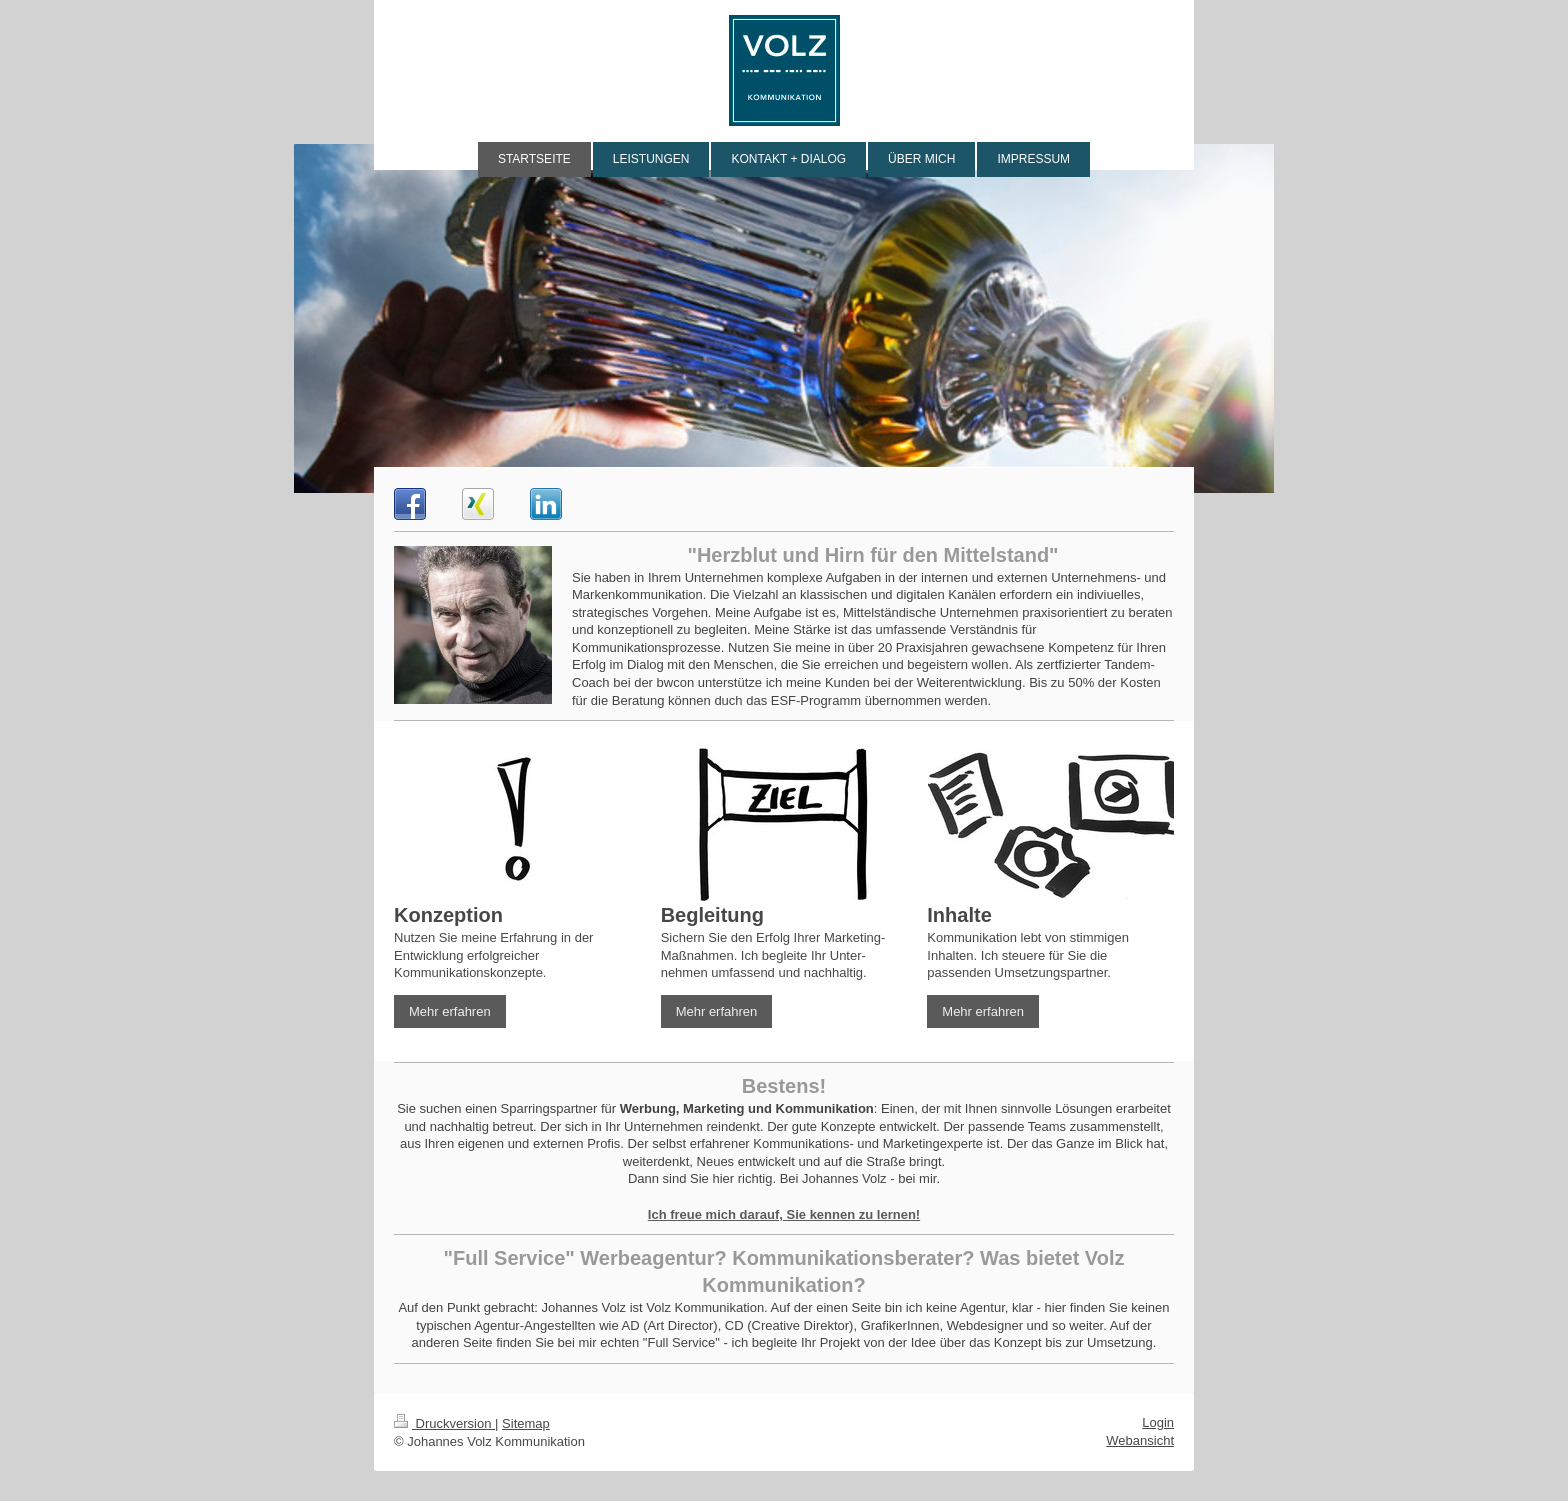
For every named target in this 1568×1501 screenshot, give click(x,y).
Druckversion (444, 1423)
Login (1158, 1422)
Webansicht (1140, 1440)
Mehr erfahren (450, 1011)
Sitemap (526, 1423)
